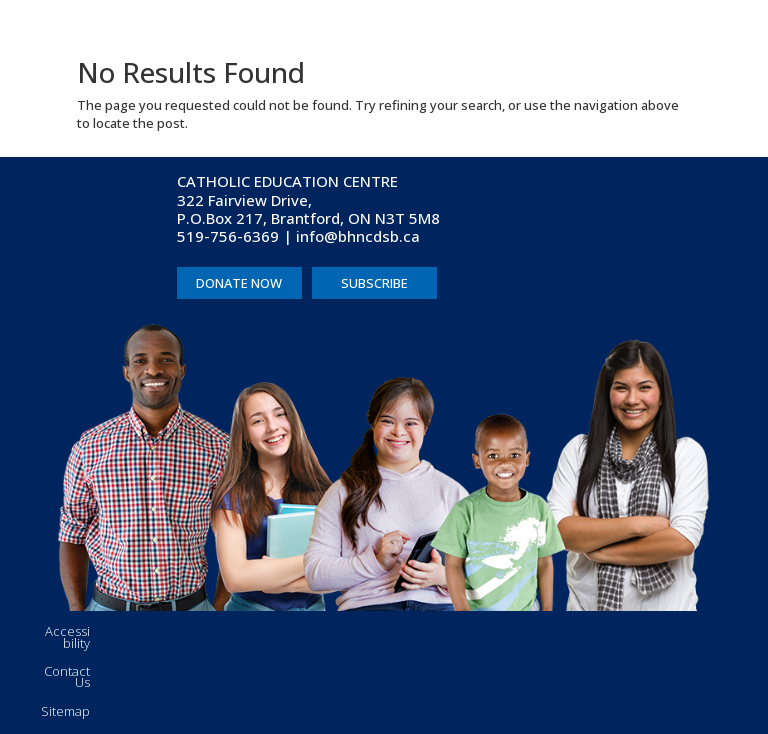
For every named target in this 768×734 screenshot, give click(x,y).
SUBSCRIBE (374, 283)
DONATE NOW (239, 283)
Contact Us (67, 677)
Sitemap (65, 711)
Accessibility (67, 637)
